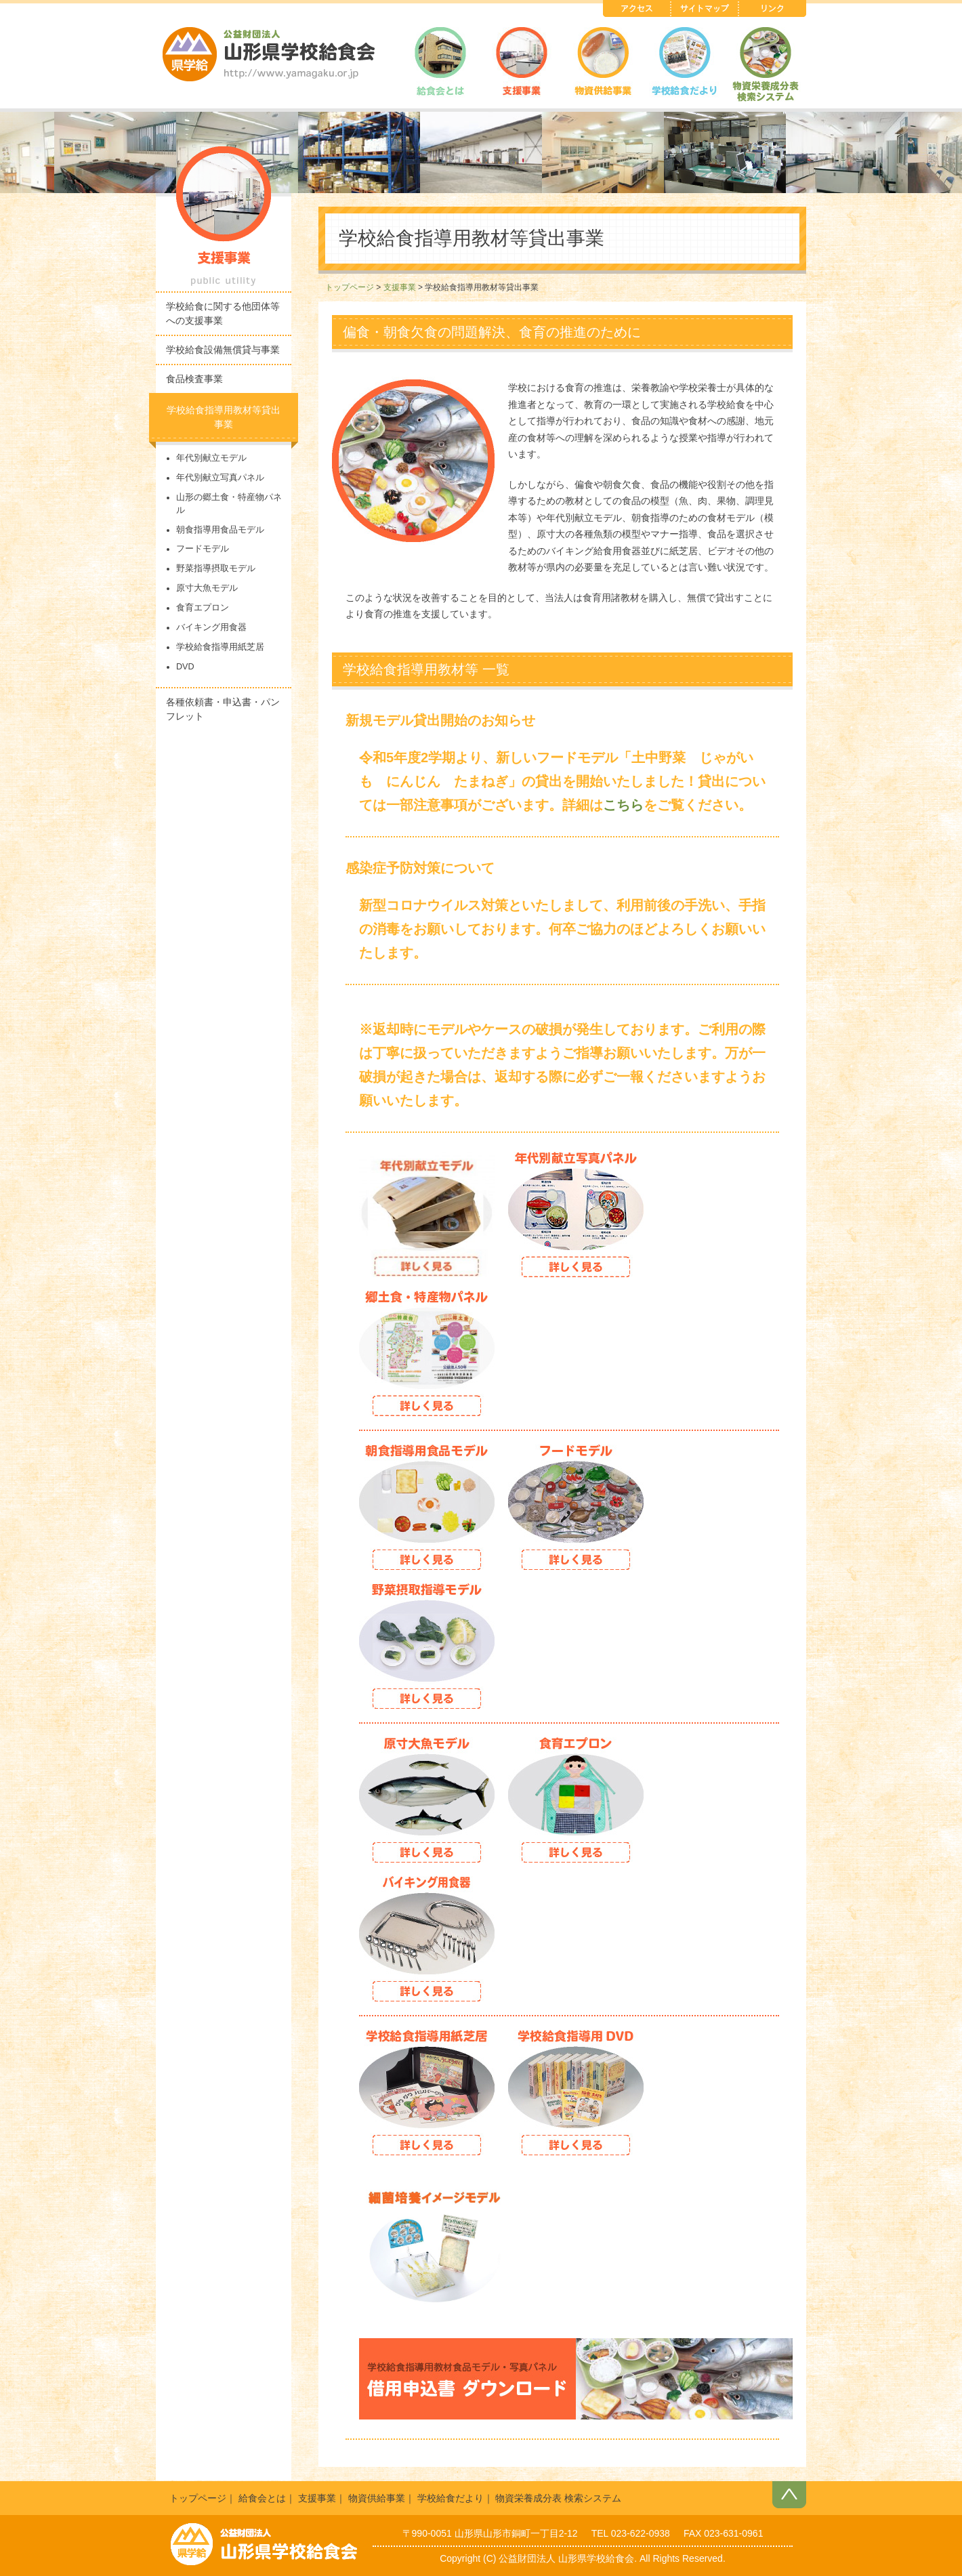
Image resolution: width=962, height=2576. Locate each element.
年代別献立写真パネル (220, 477)
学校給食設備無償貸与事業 (223, 349)
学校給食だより (450, 2498)
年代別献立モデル (211, 458)
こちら (623, 804)
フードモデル (202, 549)
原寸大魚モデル (207, 588)
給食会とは (262, 2498)
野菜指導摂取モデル (215, 568)
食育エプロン (202, 607)
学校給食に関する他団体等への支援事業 (223, 313)
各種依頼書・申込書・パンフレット (223, 709)
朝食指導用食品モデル (220, 530)
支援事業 (399, 287)
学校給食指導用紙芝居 (220, 647)
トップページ (349, 287)
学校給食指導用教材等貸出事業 (223, 417)
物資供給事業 (376, 2498)
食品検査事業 (194, 378)
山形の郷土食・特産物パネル (229, 504)
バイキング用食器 (211, 627)
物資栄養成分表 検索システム (558, 2498)
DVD (185, 666)
